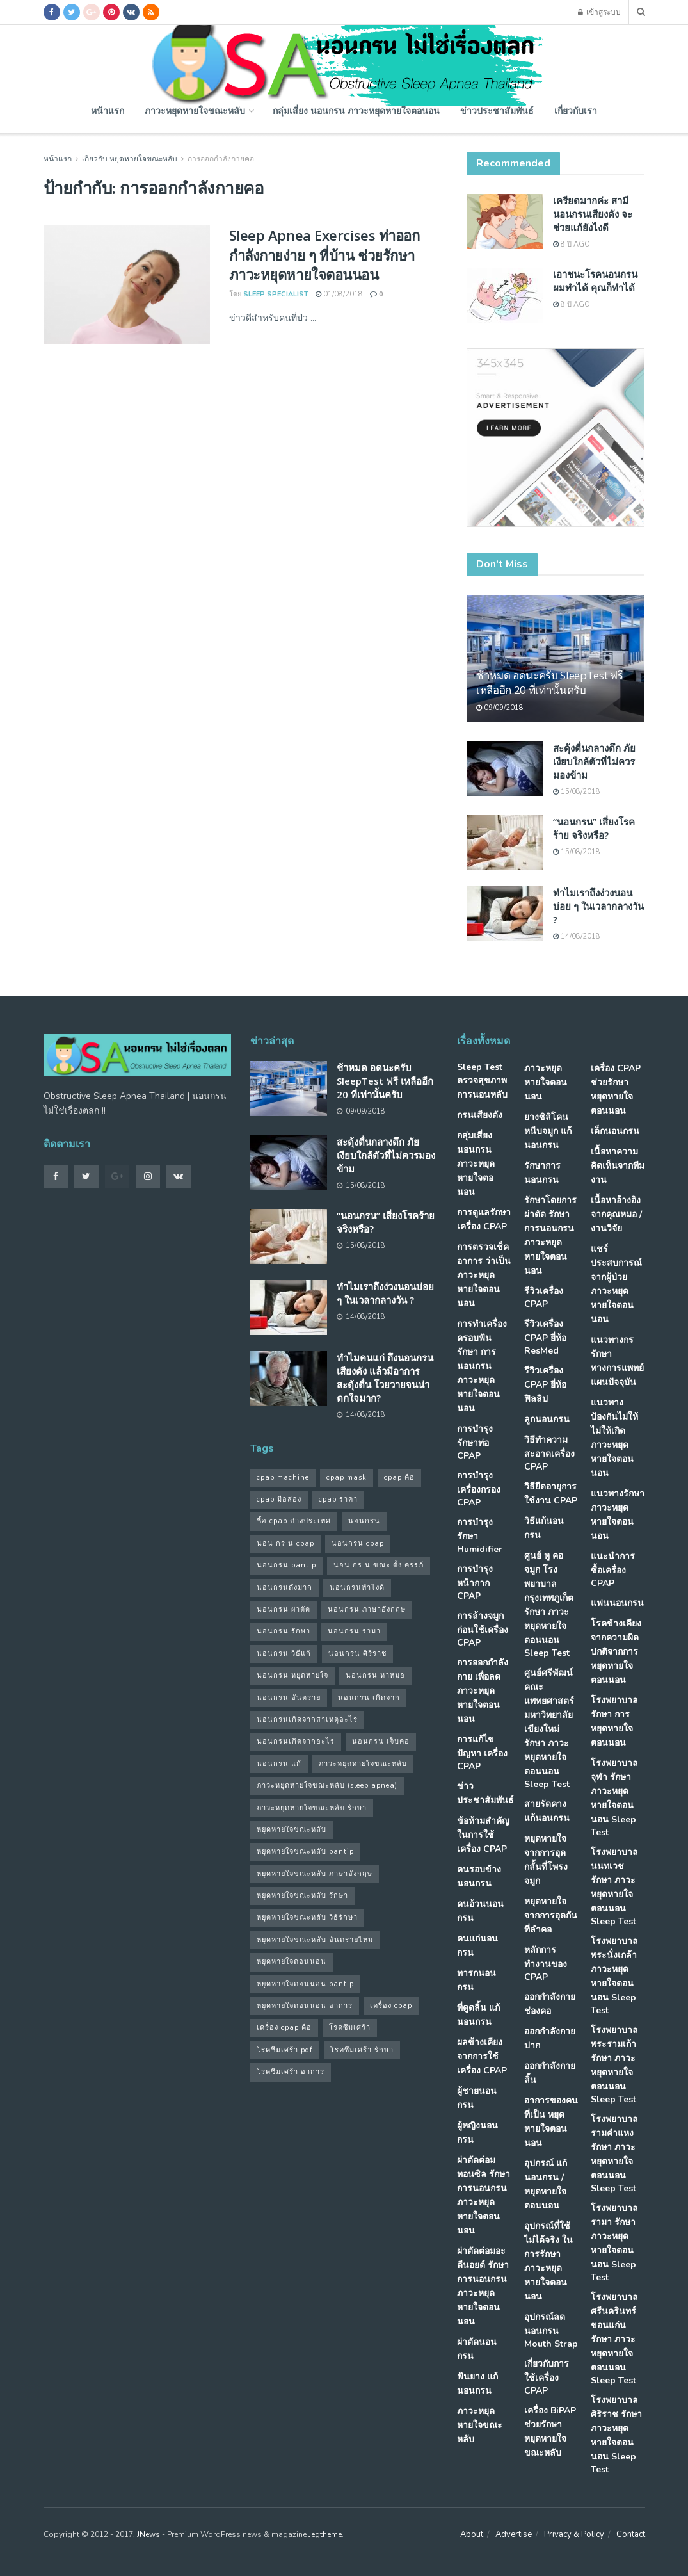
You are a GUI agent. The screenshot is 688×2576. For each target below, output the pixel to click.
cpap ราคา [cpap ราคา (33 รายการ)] (338, 1499)
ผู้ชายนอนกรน (477, 2098)
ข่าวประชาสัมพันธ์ (497, 110)
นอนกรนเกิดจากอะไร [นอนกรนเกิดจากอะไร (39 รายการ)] (296, 1741)
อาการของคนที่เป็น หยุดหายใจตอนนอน (551, 2121)
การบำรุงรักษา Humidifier (479, 1535)
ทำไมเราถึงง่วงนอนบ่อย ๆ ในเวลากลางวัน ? (598, 906)
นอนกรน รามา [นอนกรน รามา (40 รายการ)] (354, 1631)
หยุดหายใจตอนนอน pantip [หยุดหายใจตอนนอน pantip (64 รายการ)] (305, 1984)
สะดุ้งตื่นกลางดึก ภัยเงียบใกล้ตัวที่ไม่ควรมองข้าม (594, 761)
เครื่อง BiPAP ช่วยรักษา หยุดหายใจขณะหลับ (550, 2431)
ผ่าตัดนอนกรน (477, 2349)
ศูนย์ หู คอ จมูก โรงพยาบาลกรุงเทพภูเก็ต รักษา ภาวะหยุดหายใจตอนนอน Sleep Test (548, 1604)
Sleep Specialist (275, 294)
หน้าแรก (107, 110)
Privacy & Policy (574, 2534)
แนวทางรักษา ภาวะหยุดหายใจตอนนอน (617, 1514)
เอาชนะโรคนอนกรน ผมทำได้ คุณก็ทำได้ (595, 281)
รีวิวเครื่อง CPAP (543, 1297)
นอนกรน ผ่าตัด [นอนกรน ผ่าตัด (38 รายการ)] (283, 1609)
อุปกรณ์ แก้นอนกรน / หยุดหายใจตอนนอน (545, 2184)
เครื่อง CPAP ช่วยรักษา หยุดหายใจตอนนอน (616, 1089)
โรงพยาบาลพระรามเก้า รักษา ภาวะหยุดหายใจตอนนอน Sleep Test (614, 2064)
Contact (630, 2534)
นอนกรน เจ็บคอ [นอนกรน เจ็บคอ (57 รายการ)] (381, 1741)
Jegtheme (325, 2534)
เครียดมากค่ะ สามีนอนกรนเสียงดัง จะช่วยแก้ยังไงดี (592, 214)
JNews (148, 2534)
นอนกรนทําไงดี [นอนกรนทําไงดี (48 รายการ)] (357, 1587)
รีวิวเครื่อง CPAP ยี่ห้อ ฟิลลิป (545, 1385)
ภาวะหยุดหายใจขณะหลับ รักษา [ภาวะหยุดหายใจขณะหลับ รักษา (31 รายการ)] (312, 1808)
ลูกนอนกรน (547, 1419)
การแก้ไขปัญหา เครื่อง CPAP (482, 1752)
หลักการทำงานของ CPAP (545, 1963)
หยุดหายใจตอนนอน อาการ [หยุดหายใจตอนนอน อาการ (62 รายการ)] (305, 2006)
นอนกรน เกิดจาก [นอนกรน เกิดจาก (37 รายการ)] (369, 1698)
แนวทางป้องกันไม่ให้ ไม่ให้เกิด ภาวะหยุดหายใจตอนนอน (614, 1438)
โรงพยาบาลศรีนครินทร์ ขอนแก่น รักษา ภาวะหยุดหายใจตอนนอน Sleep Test (614, 2338)
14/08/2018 (576, 936)
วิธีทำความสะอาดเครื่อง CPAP (549, 1453)
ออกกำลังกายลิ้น (549, 2073)
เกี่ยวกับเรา (575, 110)
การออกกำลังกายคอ (221, 159)
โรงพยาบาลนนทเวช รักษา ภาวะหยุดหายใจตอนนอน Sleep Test (614, 1886)
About (471, 2534)
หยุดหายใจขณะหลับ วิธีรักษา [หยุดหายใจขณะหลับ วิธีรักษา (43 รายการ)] (307, 1917)
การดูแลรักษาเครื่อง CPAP (484, 1219)
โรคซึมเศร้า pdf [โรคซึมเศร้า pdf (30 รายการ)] (285, 2050)
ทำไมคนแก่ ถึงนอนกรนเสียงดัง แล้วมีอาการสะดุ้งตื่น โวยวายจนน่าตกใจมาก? (385, 1377)
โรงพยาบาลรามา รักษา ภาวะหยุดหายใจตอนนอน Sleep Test (614, 2242)
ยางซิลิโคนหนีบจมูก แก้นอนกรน (548, 1131)
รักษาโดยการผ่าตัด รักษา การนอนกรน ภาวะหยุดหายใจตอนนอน (550, 1235)
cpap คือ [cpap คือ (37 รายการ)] (399, 1477)
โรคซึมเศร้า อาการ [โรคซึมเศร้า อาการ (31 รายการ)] (290, 2072)
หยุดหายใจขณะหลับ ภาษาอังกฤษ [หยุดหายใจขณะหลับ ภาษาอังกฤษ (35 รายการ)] (314, 1874)
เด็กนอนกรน (615, 1131)
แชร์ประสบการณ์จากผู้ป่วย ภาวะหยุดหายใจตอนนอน (616, 1284)
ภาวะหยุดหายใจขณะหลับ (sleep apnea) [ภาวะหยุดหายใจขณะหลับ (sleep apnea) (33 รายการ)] (327, 1785)
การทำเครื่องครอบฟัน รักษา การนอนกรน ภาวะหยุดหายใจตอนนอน (482, 1366)
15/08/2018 (576, 792)
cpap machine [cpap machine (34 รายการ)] (283, 1477)
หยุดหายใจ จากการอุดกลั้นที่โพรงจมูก (546, 1860)
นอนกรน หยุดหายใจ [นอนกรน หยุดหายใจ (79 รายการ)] (292, 1675)
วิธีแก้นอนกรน (544, 1528)
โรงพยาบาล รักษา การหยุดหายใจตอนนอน (614, 1721)
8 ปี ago (571, 244)
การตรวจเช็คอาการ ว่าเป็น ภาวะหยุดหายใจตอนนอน (484, 1275)
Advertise (513, 2534)
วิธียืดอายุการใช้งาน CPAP (550, 1493)
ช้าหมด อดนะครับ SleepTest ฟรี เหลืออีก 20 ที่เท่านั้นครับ (549, 683)
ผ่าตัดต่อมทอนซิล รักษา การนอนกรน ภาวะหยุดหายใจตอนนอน (483, 2195)
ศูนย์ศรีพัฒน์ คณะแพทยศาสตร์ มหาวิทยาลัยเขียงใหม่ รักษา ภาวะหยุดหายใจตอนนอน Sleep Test (549, 1728)
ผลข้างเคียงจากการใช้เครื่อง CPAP (482, 2056)
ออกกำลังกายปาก (549, 2038)
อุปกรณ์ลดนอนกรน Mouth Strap (551, 2330)
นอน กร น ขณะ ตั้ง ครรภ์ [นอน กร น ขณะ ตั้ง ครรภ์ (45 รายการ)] (378, 1565)
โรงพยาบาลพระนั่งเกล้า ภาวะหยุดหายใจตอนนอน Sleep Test (614, 1975)
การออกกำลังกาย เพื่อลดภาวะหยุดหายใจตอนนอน (482, 1691)
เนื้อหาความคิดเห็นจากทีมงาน (617, 1166)
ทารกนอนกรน (476, 1980)
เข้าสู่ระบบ (599, 12)
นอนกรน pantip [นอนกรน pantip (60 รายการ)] (286, 1565)
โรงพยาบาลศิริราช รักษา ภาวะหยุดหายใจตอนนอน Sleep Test (616, 2434)
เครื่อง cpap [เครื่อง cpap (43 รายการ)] (391, 2006)
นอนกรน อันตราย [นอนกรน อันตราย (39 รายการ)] (289, 1698)
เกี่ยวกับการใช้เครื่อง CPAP (546, 2377)
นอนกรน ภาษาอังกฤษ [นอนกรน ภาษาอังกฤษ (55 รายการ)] (367, 1609)
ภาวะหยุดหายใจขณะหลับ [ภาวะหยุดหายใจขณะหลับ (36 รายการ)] (363, 1764)
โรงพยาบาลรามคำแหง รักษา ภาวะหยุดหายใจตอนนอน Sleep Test (614, 2153)
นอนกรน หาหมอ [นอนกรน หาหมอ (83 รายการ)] (375, 1675)
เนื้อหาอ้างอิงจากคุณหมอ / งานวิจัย (616, 1214)
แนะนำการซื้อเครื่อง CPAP (613, 1569)
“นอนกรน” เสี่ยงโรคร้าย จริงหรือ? (594, 828)
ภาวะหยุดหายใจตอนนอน (545, 1082)
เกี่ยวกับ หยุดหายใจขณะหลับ (129, 159)
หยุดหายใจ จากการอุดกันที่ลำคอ (550, 1915)
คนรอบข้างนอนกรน (479, 1876)
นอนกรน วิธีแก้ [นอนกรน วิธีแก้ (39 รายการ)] (284, 1653)
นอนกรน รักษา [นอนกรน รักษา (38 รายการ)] (283, 1631)
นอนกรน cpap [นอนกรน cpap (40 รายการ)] (358, 1543)
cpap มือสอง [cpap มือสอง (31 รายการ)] (279, 1499)
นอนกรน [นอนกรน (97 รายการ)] (364, 1521)
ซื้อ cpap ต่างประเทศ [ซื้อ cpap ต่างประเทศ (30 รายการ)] (294, 1521)
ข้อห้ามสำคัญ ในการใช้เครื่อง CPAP (483, 1835)
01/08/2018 (339, 294)
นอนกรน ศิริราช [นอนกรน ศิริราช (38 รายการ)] (357, 1653)
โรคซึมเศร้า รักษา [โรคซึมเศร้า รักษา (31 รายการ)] (362, 2050)
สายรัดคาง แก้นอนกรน (547, 1811)
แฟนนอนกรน (617, 1603)
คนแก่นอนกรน (477, 1945)
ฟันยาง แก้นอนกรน (477, 2383)
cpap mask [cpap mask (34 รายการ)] (346, 1477)
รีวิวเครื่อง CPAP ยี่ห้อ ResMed (545, 1337)
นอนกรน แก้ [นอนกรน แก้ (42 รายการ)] (279, 1764)
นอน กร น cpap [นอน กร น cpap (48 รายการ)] (285, 1543)
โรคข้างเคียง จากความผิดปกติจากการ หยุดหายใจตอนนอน (616, 1651)
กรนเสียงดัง (479, 1115)
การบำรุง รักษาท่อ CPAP (475, 1442)
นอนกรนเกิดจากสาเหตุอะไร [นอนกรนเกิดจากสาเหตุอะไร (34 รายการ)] (307, 1719)
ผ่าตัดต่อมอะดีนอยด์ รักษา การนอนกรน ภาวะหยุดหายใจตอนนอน (483, 2286)
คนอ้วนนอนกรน (480, 1911)
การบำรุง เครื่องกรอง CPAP (478, 1489)
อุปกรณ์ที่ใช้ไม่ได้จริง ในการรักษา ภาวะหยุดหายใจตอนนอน (548, 2261)
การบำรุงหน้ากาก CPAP (475, 1582)
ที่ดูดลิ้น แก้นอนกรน (478, 2015)
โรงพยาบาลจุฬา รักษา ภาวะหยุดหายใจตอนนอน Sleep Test (614, 1797)
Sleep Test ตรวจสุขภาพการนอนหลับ (482, 1081)
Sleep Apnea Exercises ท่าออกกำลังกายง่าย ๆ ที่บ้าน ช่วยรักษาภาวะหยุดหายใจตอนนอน (324, 254)
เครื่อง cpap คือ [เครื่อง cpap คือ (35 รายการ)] (284, 2027)
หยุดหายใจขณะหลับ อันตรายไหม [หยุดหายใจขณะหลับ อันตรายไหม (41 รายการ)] (315, 1940)
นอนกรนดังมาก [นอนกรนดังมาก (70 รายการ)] (284, 1587)
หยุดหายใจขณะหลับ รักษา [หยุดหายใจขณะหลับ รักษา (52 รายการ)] (302, 1895)
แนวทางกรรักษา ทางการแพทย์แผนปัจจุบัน (617, 1361)
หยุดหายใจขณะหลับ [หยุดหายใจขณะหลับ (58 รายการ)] (291, 1830)
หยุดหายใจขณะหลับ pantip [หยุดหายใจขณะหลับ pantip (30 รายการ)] (305, 1851)
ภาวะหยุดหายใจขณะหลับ (195, 110)
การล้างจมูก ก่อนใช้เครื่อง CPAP (482, 1629)
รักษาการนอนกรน (542, 1173)
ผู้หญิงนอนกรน (477, 2132)
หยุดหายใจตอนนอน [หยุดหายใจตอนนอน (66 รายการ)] (291, 1961)
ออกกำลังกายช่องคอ (549, 2004)
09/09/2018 (500, 708)
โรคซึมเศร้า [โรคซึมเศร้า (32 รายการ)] (350, 2027)
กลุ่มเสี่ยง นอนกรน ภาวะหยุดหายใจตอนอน (356, 110)
